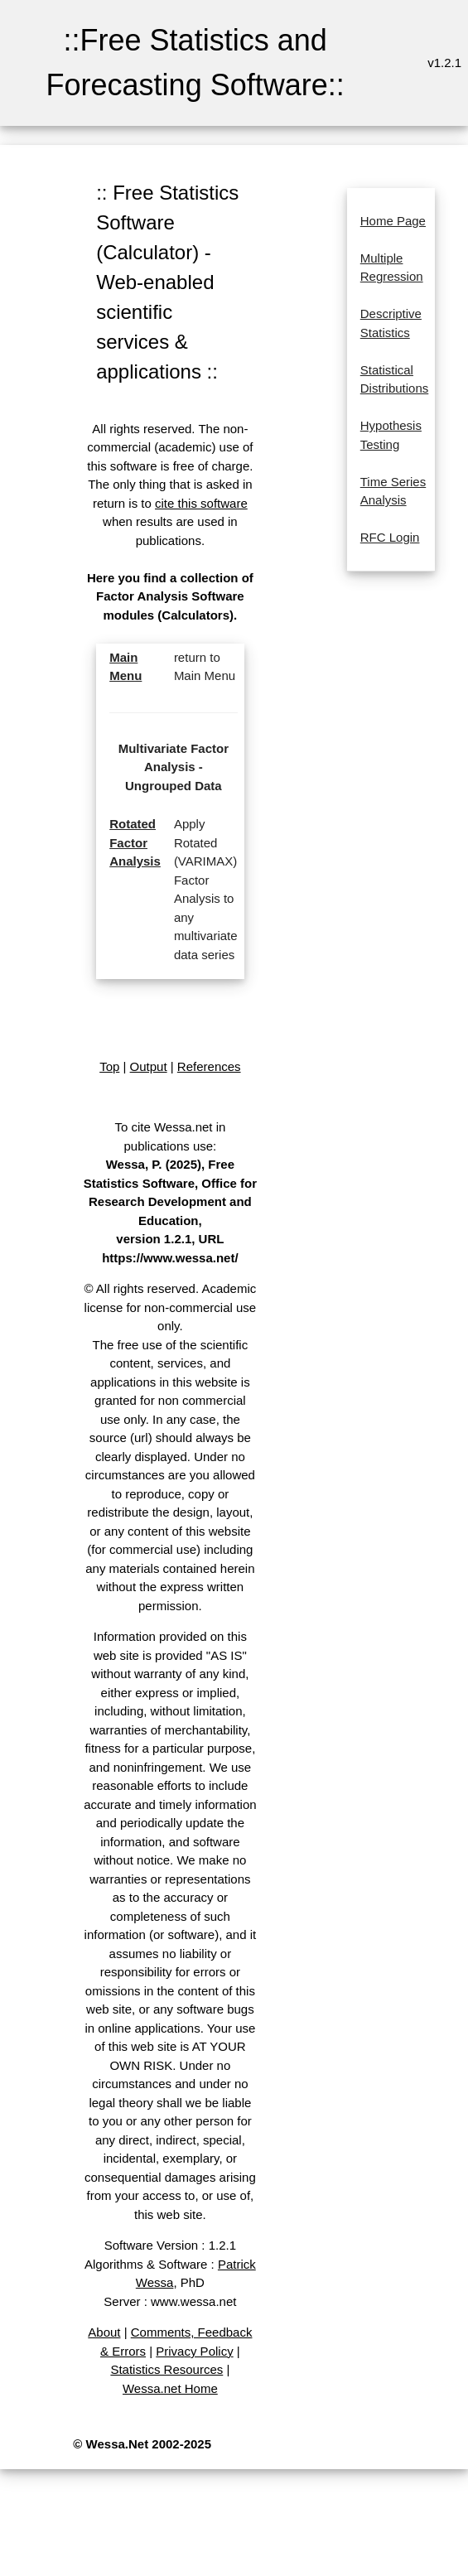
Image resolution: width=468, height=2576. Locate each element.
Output (148, 1066)
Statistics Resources (166, 2369)
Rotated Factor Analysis (135, 842)
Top (109, 1066)
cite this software (201, 503)
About (104, 2332)
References (209, 1066)
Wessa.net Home (170, 2388)
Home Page (393, 221)
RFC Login (390, 537)
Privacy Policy (194, 2351)
